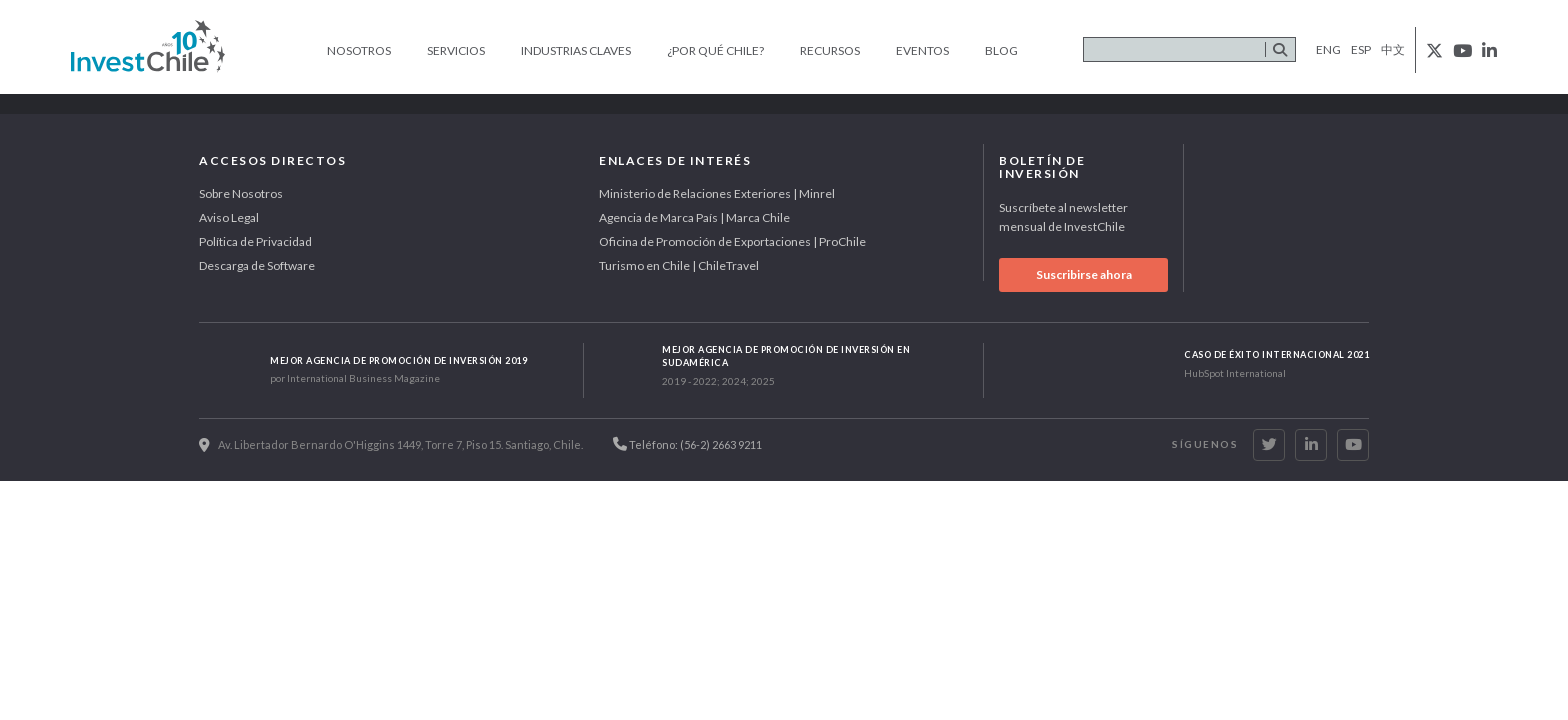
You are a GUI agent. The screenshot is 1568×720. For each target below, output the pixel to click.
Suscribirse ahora (1084, 274)
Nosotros (359, 50)
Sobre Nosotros (241, 193)
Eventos (922, 50)
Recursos (830, 50)
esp (1361, 49)
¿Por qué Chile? (715, 50)
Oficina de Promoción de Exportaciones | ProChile (732, 241)
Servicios (456, 50)
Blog (1001, 50)
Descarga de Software (257, 265)
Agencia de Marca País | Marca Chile (694, 217)
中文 (1393, 49)
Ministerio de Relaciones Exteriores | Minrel (717, 193)
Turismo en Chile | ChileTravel (679, 265)
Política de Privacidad (255, 241)
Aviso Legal (229, 217)
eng (1328, 49)
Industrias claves (576, 50)
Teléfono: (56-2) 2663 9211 (687, 444)
